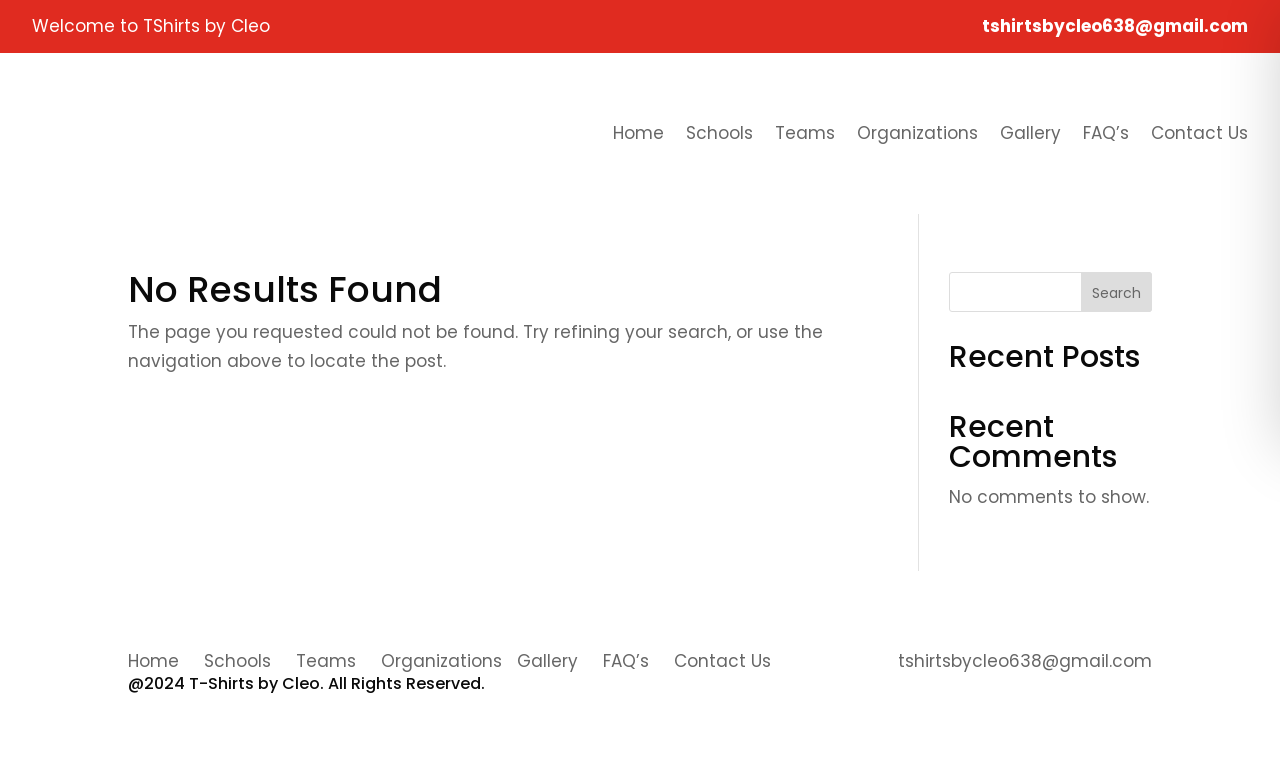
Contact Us (1199, 133)
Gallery (1030, 133)
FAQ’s (1106, 133)
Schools (719, 133)
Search (1116, 293)
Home (638, 133)
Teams (805, 133)
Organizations (917, 133)
